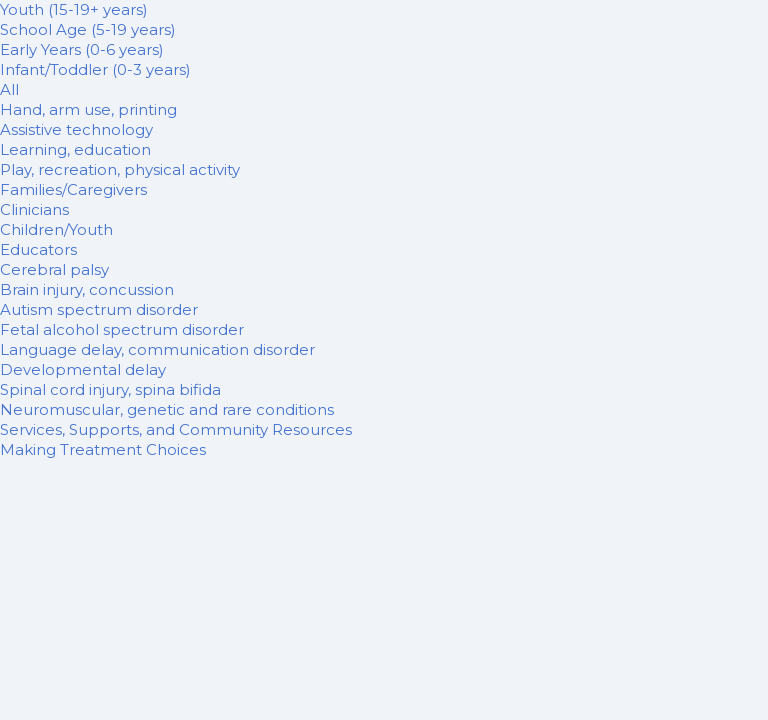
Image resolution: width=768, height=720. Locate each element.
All (9, 89)
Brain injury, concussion (87, 289)
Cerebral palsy (54, 269)
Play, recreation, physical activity (120, 169)
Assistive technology (76, 129)
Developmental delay (83, 369)
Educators (38, 249)
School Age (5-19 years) (88, 29)
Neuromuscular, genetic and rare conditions (167, 409)
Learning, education (75, 149)
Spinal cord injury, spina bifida (110, 389)
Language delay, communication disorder (157, 349)
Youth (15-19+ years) (74, 9)
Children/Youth (56, 229)
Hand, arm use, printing (88, 109)
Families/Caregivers (73, 189)
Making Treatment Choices (103, 449)
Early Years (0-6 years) (82, 49)
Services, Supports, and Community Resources (176, 429)
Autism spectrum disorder (99, 309)
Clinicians (34, 209)
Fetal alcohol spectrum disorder (122, 329)
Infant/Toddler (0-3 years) (95, 69)
